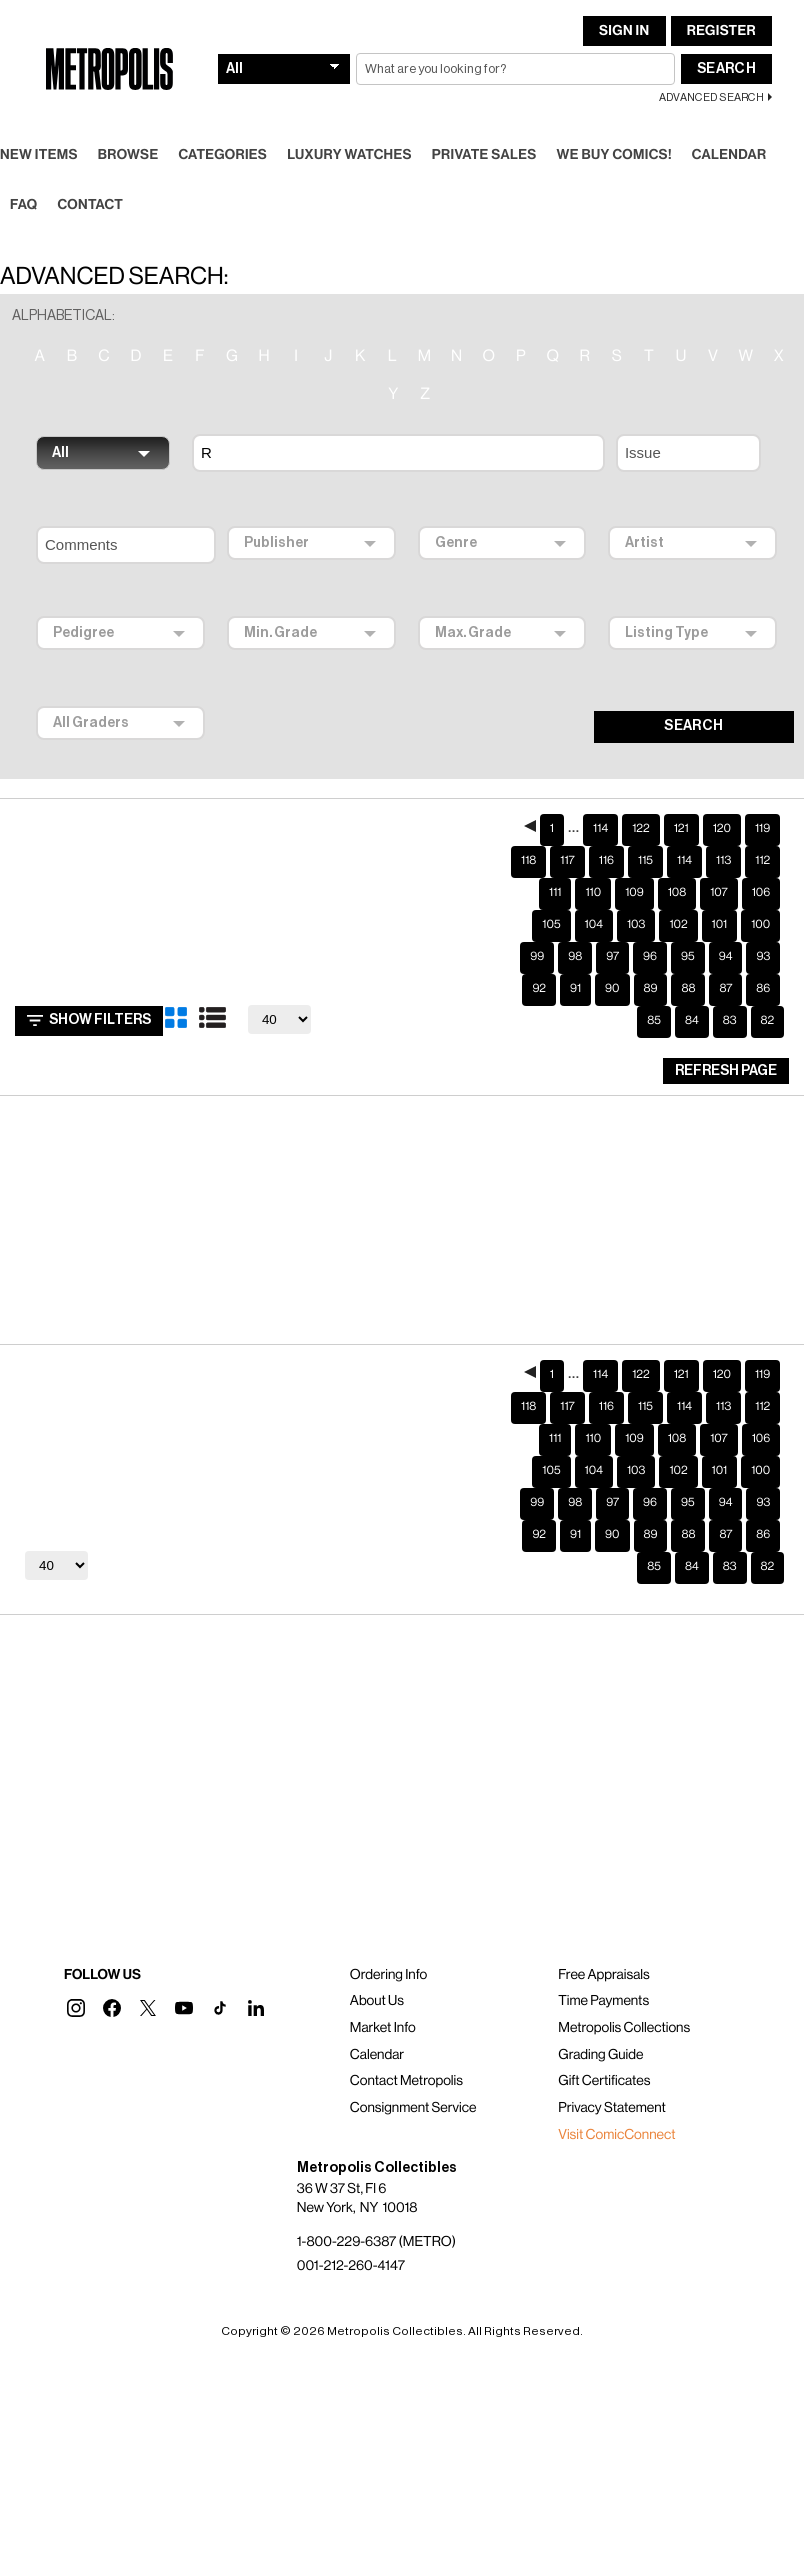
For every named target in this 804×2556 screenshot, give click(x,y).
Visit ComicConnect (616, 2119)
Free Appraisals (604, 1959)
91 (575, 973)
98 (575, 941)
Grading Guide (600, 2039)
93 (763, 941)
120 (722, 813)
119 (762, 813)
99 (537, 941)
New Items (39, 139)
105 (551, 909)
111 (555, 877)
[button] (76, 1992)
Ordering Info (388, 1959)
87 (725, 973)
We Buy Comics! (614, 139)
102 (678, 909)
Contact (90, 189)
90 (612, 973)
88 (688, 973)
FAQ (23, 189)
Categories (222, 139)
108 (677, 877)
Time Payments (603, 1985)
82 (768, 1005)
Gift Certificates (604, 2065)
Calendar (729, 139)
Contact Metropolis (406, 2065)
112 (762, 845)
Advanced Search (711, 81)
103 (636, 909)
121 (681, 813)
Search (726, 53)
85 (654, 1005)
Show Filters (89, 1005)
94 (726, 941)
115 (645, 845)
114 (600, 813)
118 (528, 845)
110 (593, 877)
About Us (377, 1985)
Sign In (624, 15)
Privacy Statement (612, 2092)
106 (761, 877)
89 (651, 973)
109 (634, 877)
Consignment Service (413, 2092)
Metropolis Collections (624, 2012)
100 (760, 909)
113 (723, 845)
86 (763, 973)
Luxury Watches (349, 139)
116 (606, 845)
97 (612, 941)
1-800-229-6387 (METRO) (376, 2226)
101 (720, 909)
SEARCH (693, 710)
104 (594, 909)
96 (650, 941)
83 (730, 1005)
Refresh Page (726, 1055)
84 (692, 1005)
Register (721, 15)
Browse (128, 139)
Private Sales (484, 139)
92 (539, 973)
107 (718, 877)
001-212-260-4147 (351, 2250)
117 (567, 845)
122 (641, 813)
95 (688, 941)
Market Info (383, 2012)
